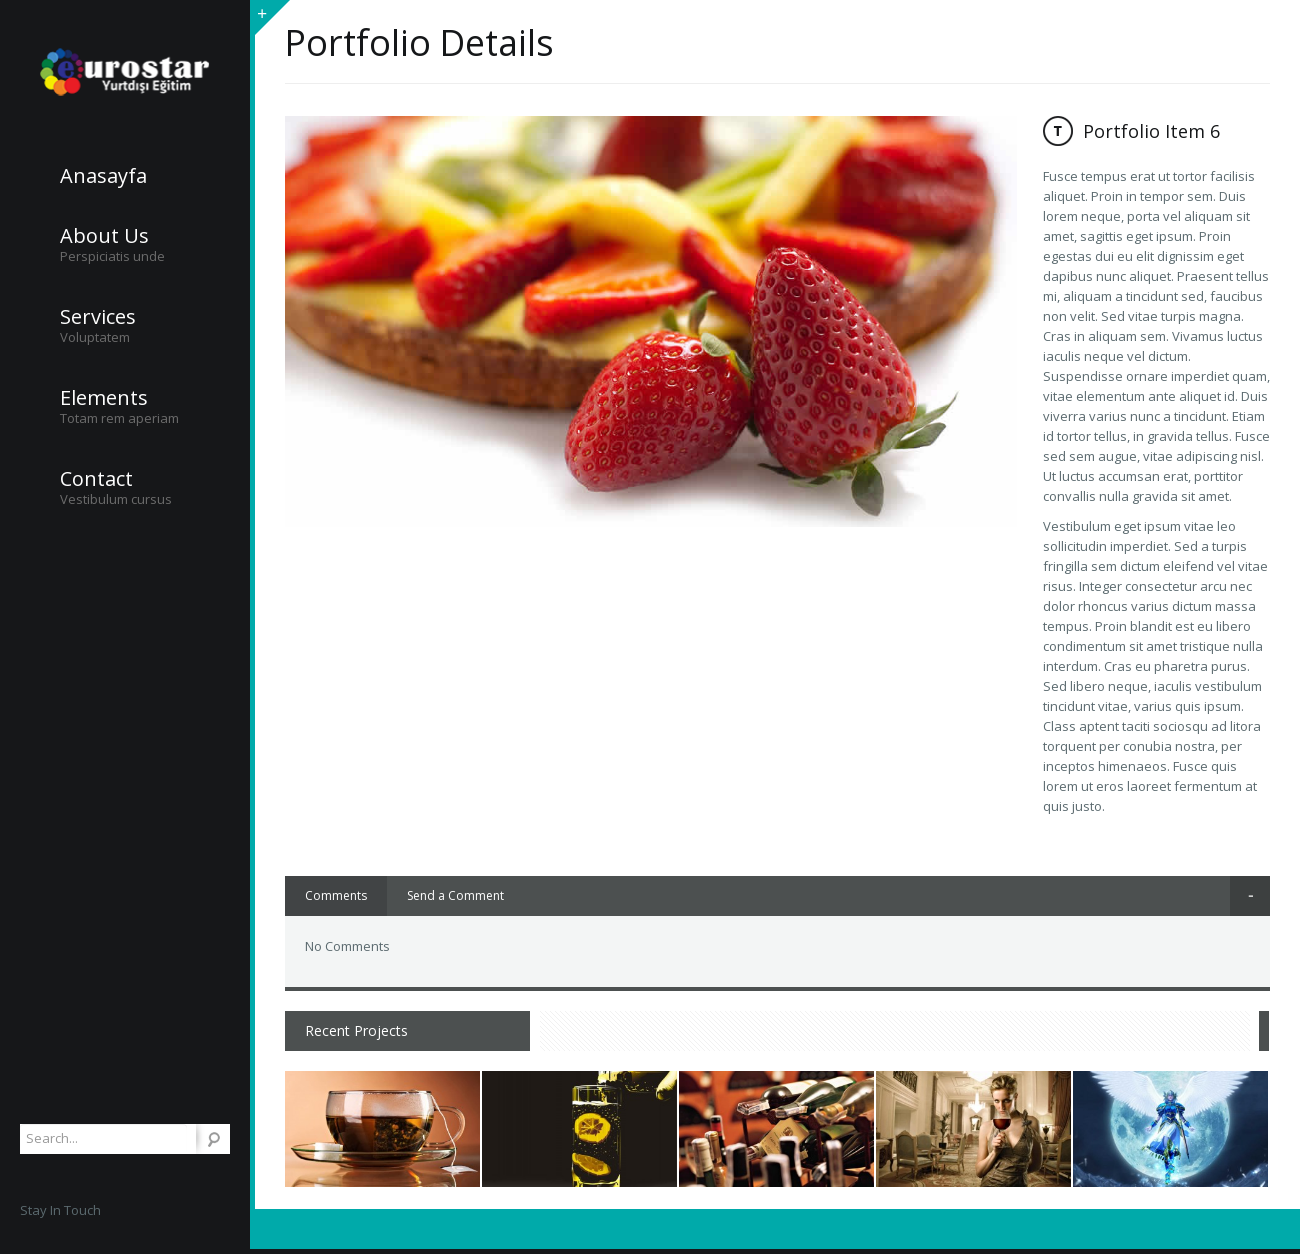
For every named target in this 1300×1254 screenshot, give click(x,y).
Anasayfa (103, 176)
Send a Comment (455, 895)
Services (98, 317)
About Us (104, 236)
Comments (336, 895)
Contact (96, 479)
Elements (104, 398)
